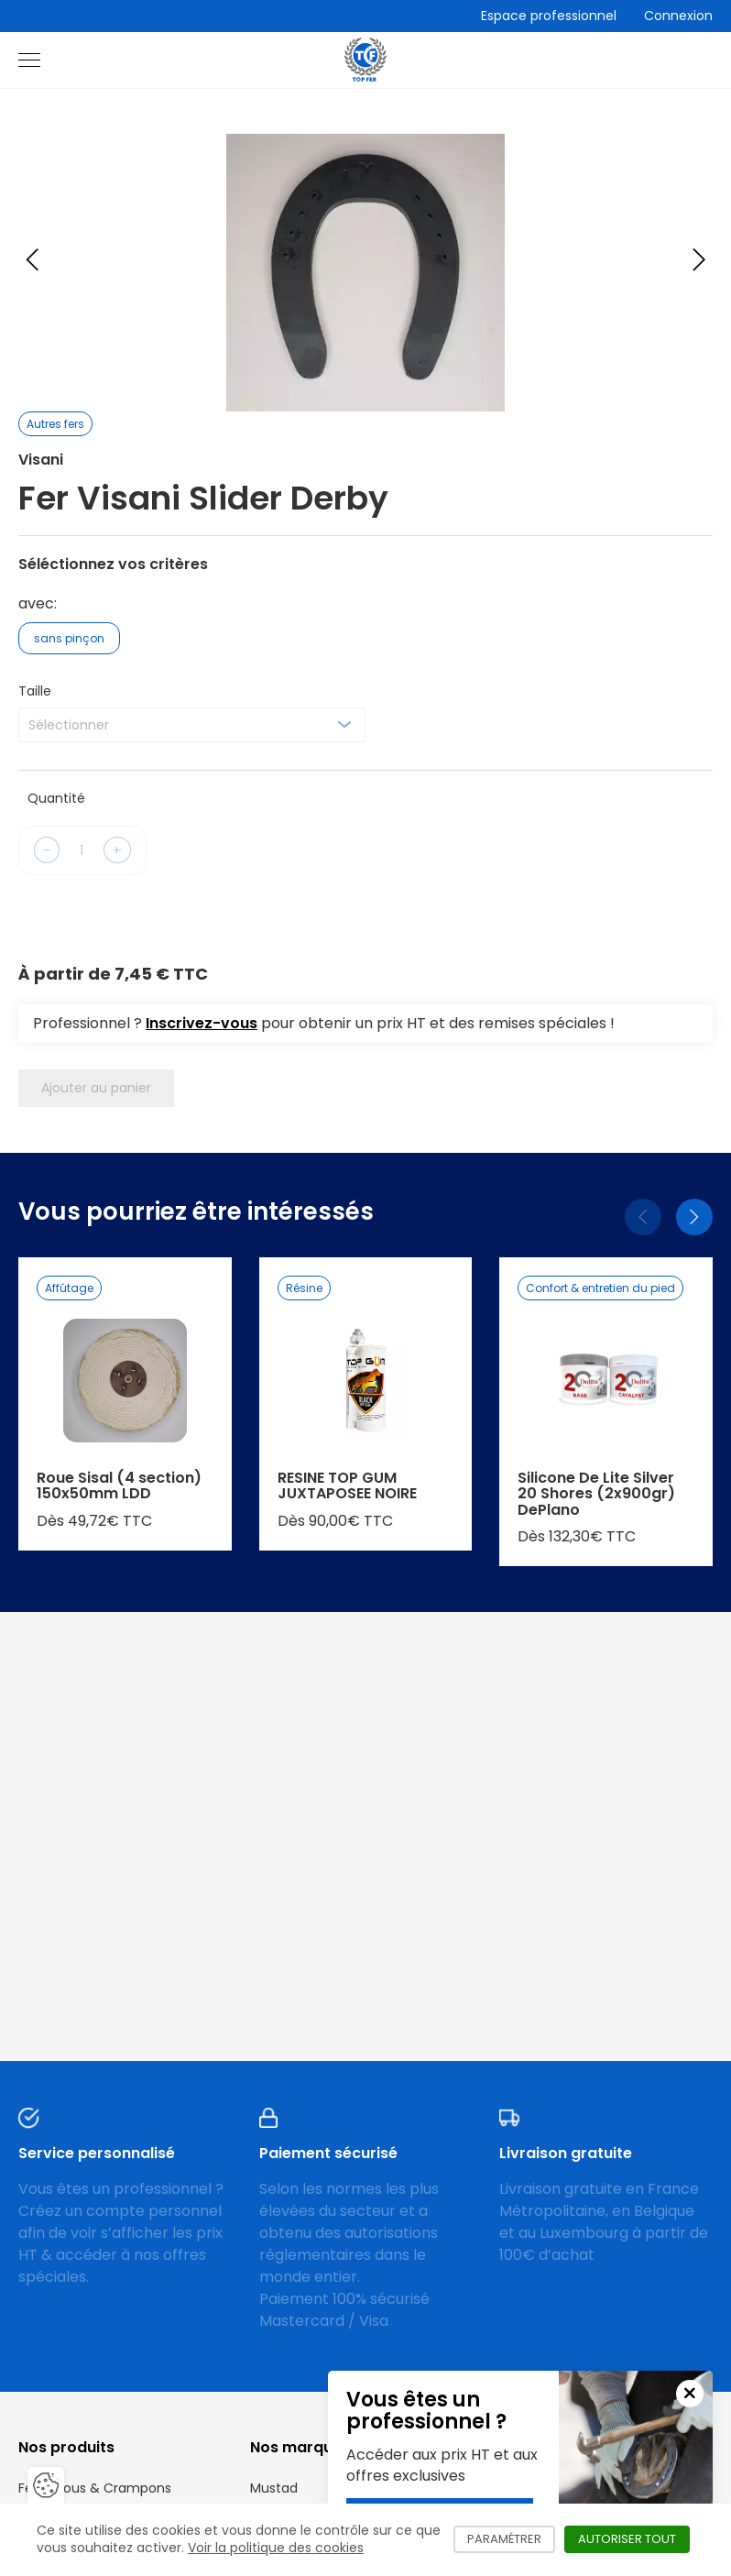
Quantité (56, 798)
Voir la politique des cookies (276, 2547)
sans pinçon (69, 638)
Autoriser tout (634, 2539)
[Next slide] (699, 259)
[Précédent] (643, 1217)
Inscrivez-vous (201, 1023)
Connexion (678, 15)
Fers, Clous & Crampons (94, 2488)
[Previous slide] (32, 259)
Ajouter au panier (96, 1088)
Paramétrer (511, 2539)
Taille (34, 691)
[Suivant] (694, 1217)
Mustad (274, 2488)
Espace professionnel (548, 15)
